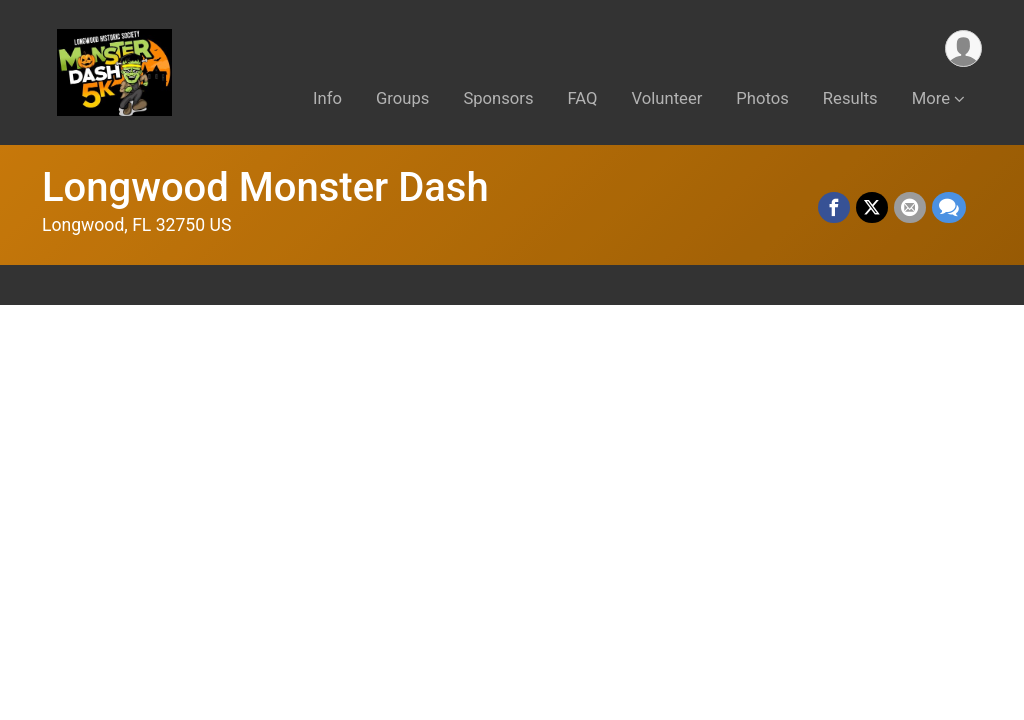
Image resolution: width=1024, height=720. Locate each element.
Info (327, 98)
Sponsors (498, 98)
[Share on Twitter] (872, 208)
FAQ (583, 98)
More (931, 98)
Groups (402, 98)
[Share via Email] (910, 208)
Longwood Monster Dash (265, 187)
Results (850, 98)
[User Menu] (963, 48)
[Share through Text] (949, 208)
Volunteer (667, 98)
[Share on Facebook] (834, 208)
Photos (762, 98)
